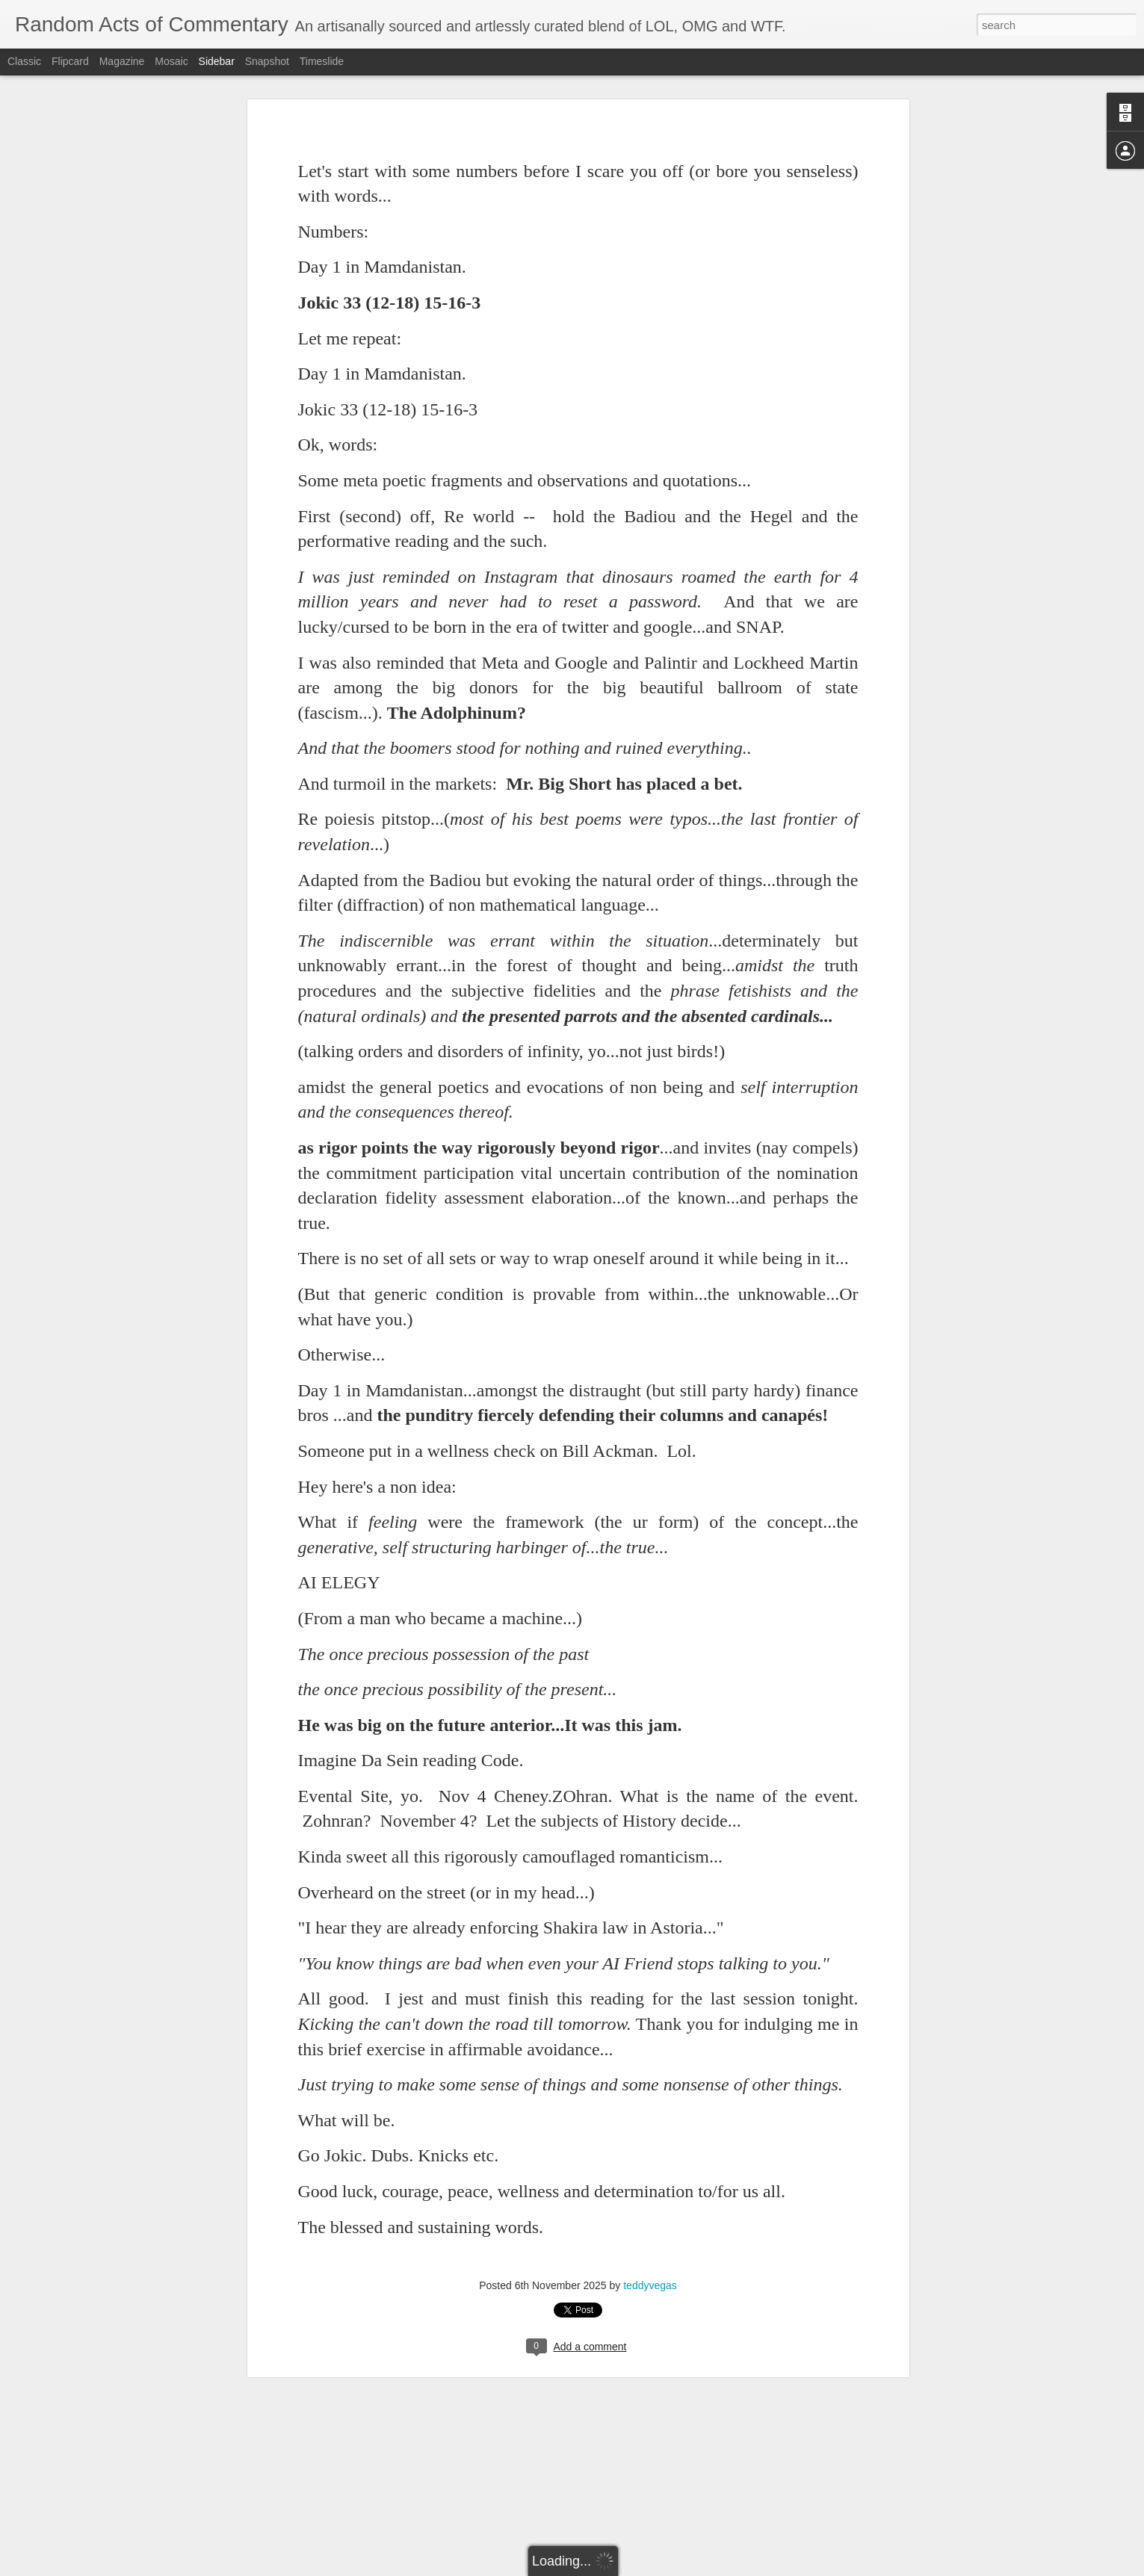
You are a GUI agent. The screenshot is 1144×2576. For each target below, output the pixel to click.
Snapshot (267, 61)
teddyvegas (650, 2175)
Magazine (122, 61)
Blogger (619, 2567)
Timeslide (322, 61)
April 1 (49, 2545)
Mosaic (171, 61)
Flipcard (70, 61)
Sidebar (217, 61)
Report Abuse (662, 2567)
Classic (24, 61)
